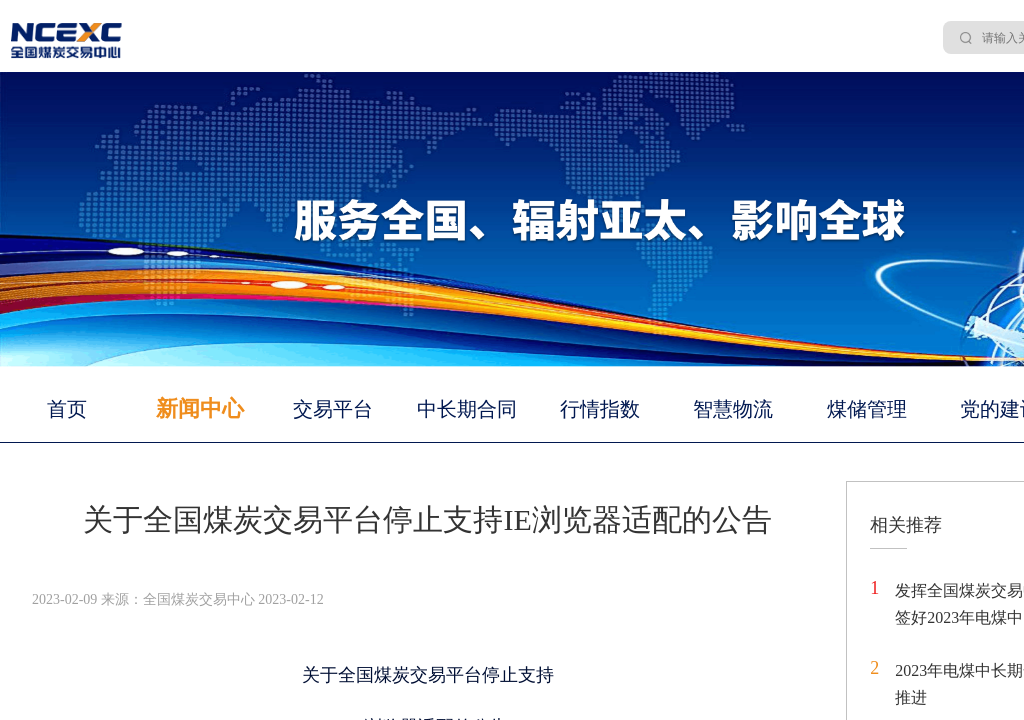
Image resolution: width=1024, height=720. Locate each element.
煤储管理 (867, 409)
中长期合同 (467, 409)
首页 (67, 409)
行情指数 (600, 409)
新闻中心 (200, 408)
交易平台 (333, 409)
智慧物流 (733, 409)
